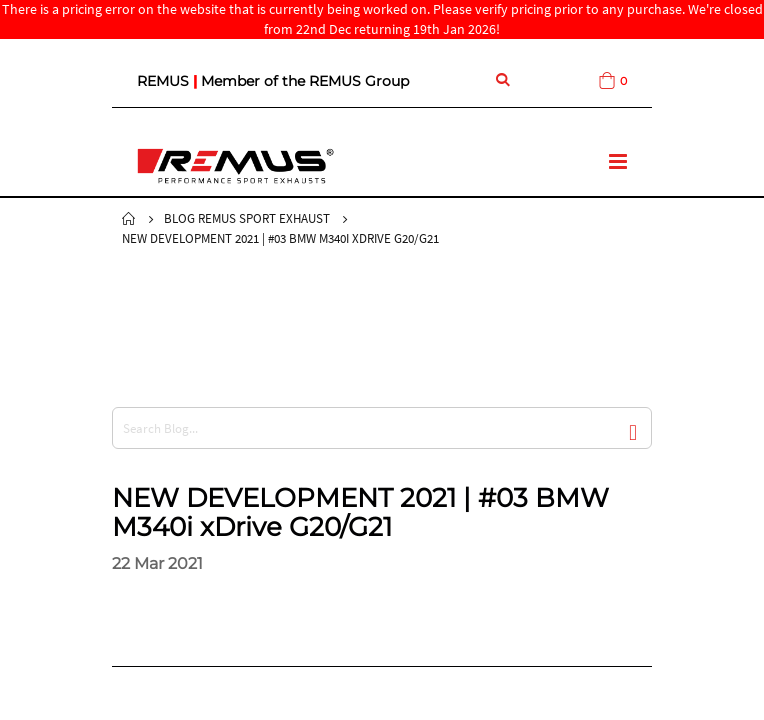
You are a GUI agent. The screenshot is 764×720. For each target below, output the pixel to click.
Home (129, 219)
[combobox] (382, 428)
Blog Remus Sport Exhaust (247, 218)
